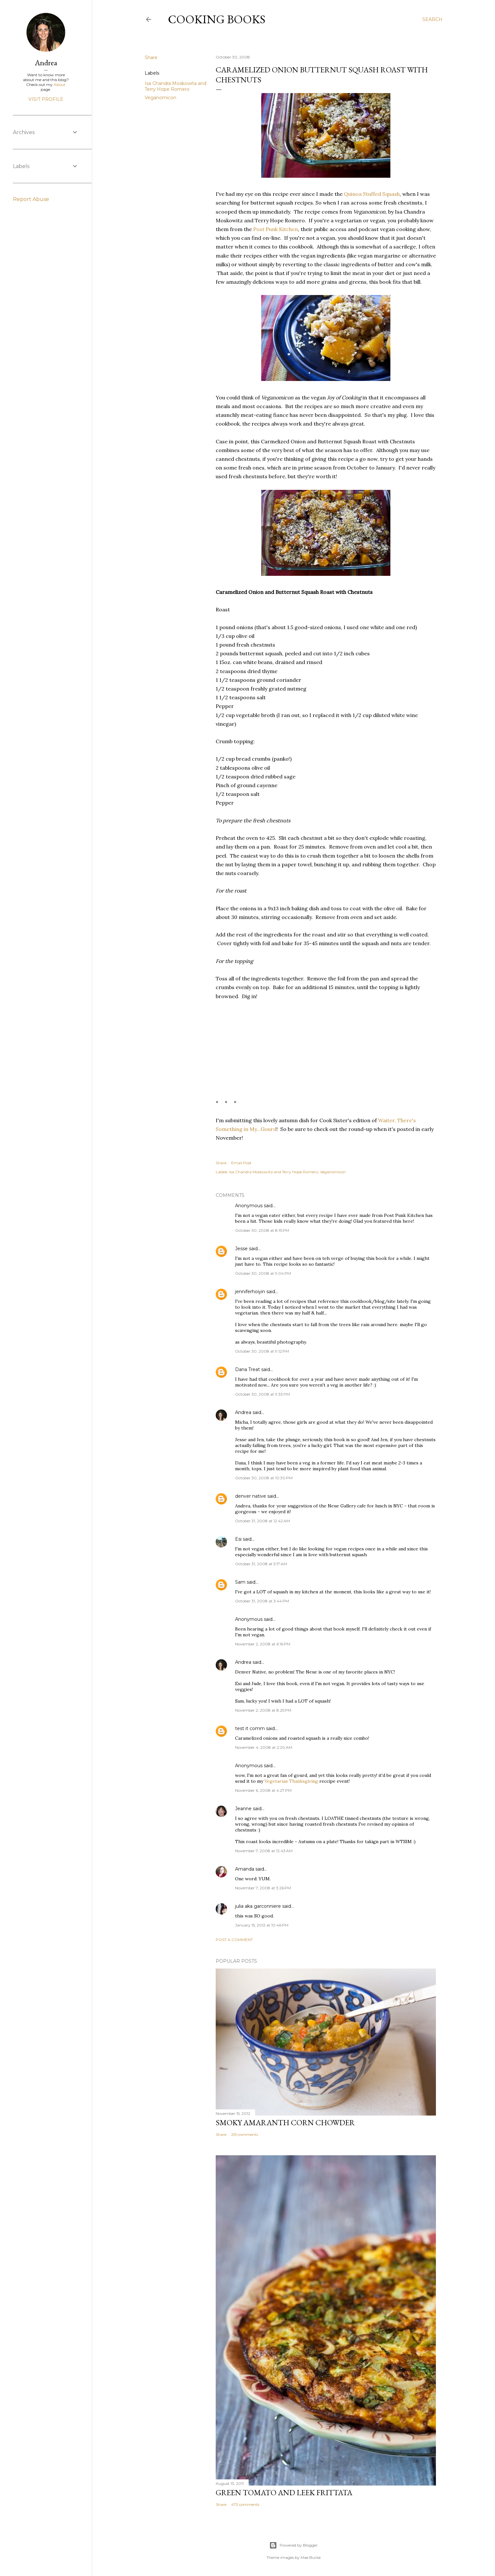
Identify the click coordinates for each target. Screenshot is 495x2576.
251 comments (244, 2134)
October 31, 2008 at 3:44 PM (262, 1601)
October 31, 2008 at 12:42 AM (262, 1520)
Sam (240, 1582)
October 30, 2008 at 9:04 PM (263, 1273)
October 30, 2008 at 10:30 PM (264, 1477)
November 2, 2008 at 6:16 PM (262, 1644)
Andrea (243, 1412)
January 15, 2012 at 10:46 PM (261, 1925)
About (60, 84)
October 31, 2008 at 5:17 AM (261, 1563)
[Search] (432, 19)
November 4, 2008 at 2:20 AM (263, 1747)
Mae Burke (311, 2557)
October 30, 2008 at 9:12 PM (262, 1351)
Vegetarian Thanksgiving (291, 1781)
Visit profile (45, 99)
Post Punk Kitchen (275, 229)
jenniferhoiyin (250, 1291)
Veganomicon (160, 97)
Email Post (241, 1162)
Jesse (241, 1248)
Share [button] (151, 57)
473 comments (245, 2504)
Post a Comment (234, 1939)
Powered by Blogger (293, 2545)
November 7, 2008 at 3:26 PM (263, 1887)
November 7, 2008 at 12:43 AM (264, 1850)
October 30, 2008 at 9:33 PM (262, 1394)
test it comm (250, 1728)
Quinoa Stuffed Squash (372, 194)
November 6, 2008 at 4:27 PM (263, 1790)
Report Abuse (31, 199)
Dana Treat (247, 1369)
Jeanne (243, 1808)
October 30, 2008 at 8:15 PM (262, 1230)
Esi (238, 1539)
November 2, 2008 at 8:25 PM (263, 1710)
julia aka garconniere (258, 1906)
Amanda (244, 1869)
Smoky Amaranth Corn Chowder (285, 2122)
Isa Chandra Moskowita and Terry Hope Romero (175, 86)
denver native (250, 1496)
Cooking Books (216, 19)
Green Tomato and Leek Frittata (284, 2492)
